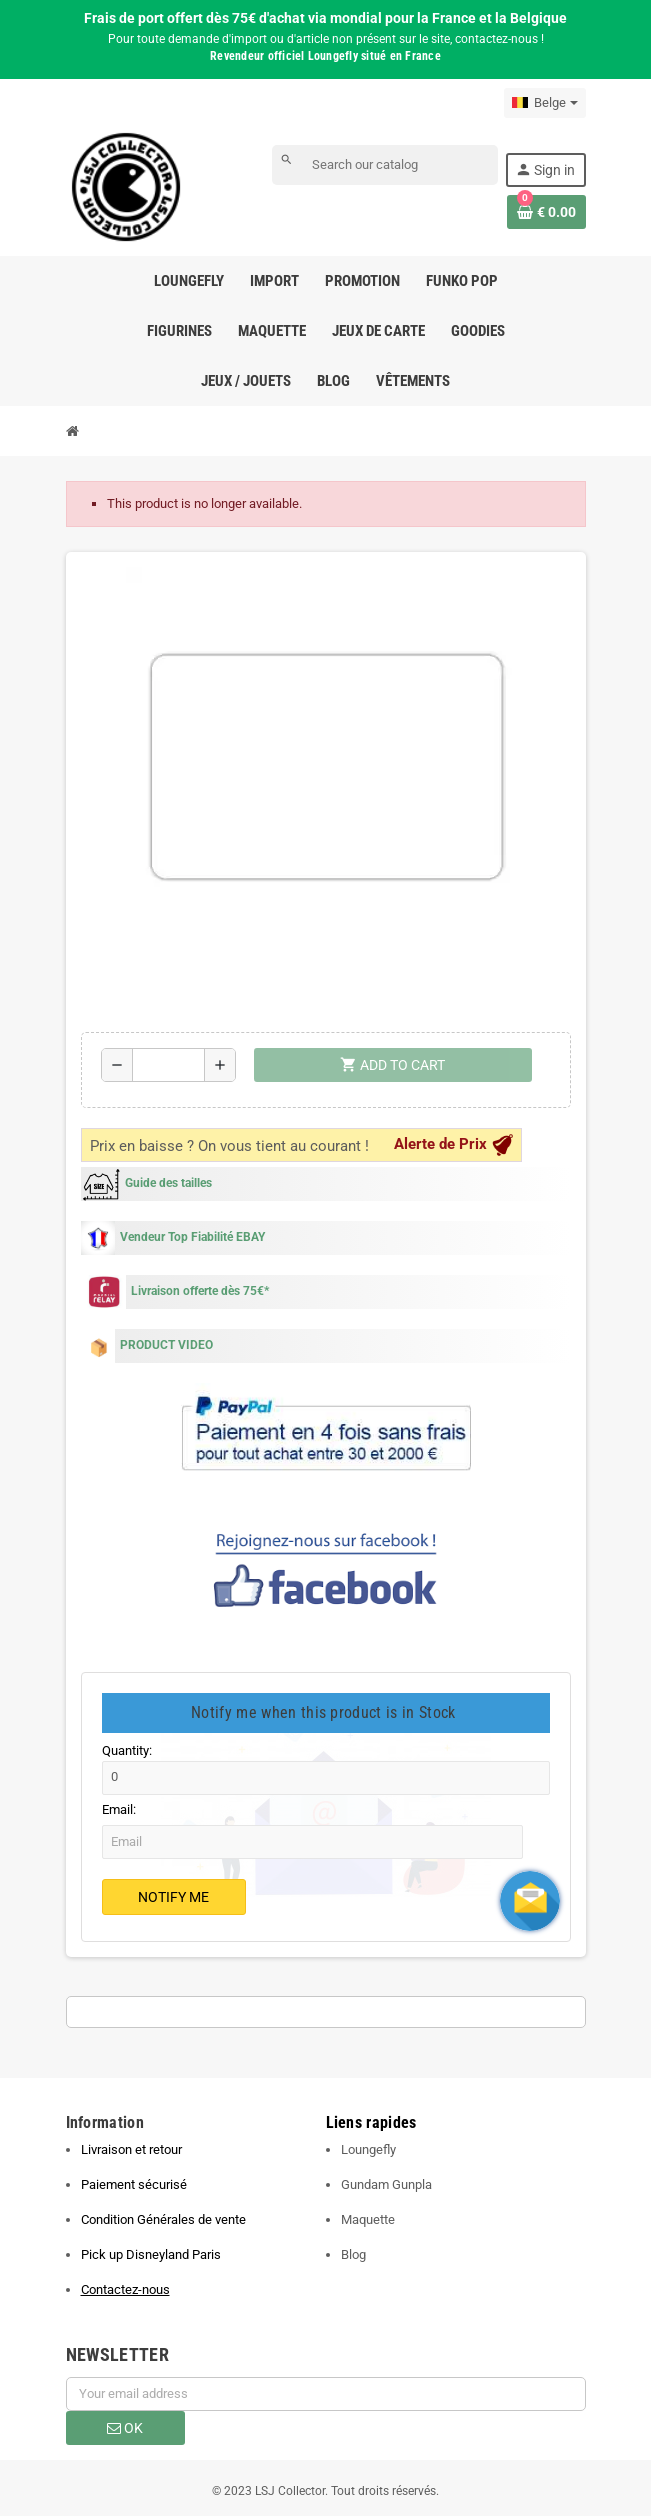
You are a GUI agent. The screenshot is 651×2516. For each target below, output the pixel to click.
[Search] (385, 165)
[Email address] (326, 2394)
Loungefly (368, 2149)
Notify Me (173, 1897)
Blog (353, 2254)
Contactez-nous (125, 2289)
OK (125, 2428)
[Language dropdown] (545, 103)
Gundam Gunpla (386, 2184)
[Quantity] (168, 1065)
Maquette (368, 2219)
